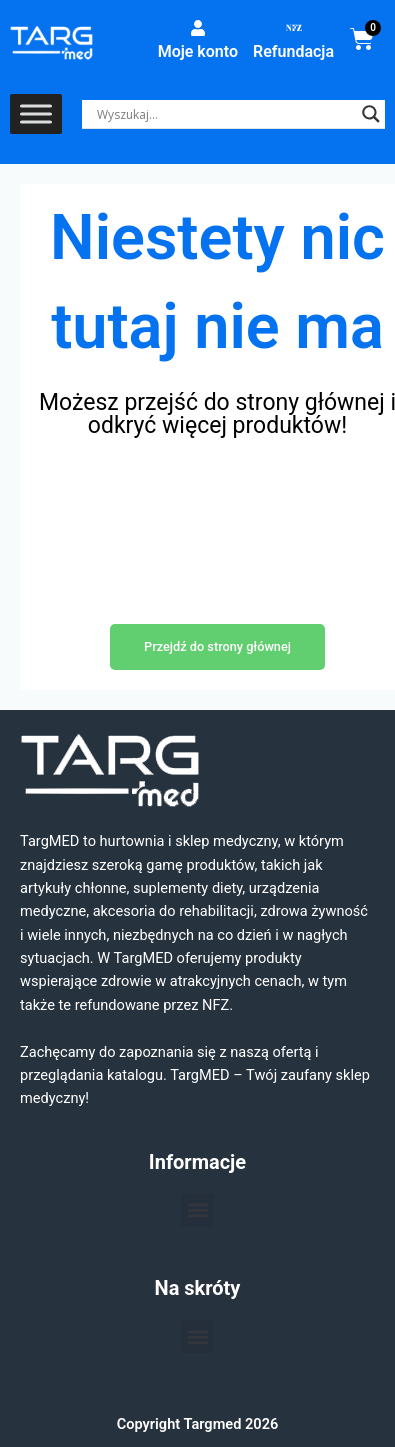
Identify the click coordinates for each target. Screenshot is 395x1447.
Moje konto (198, 51)
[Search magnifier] (371, 114)
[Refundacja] (294, 28)
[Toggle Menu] (36, 114)
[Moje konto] (198, 28)
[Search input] (224, 114)
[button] (197, 1210)
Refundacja (293, 51)
